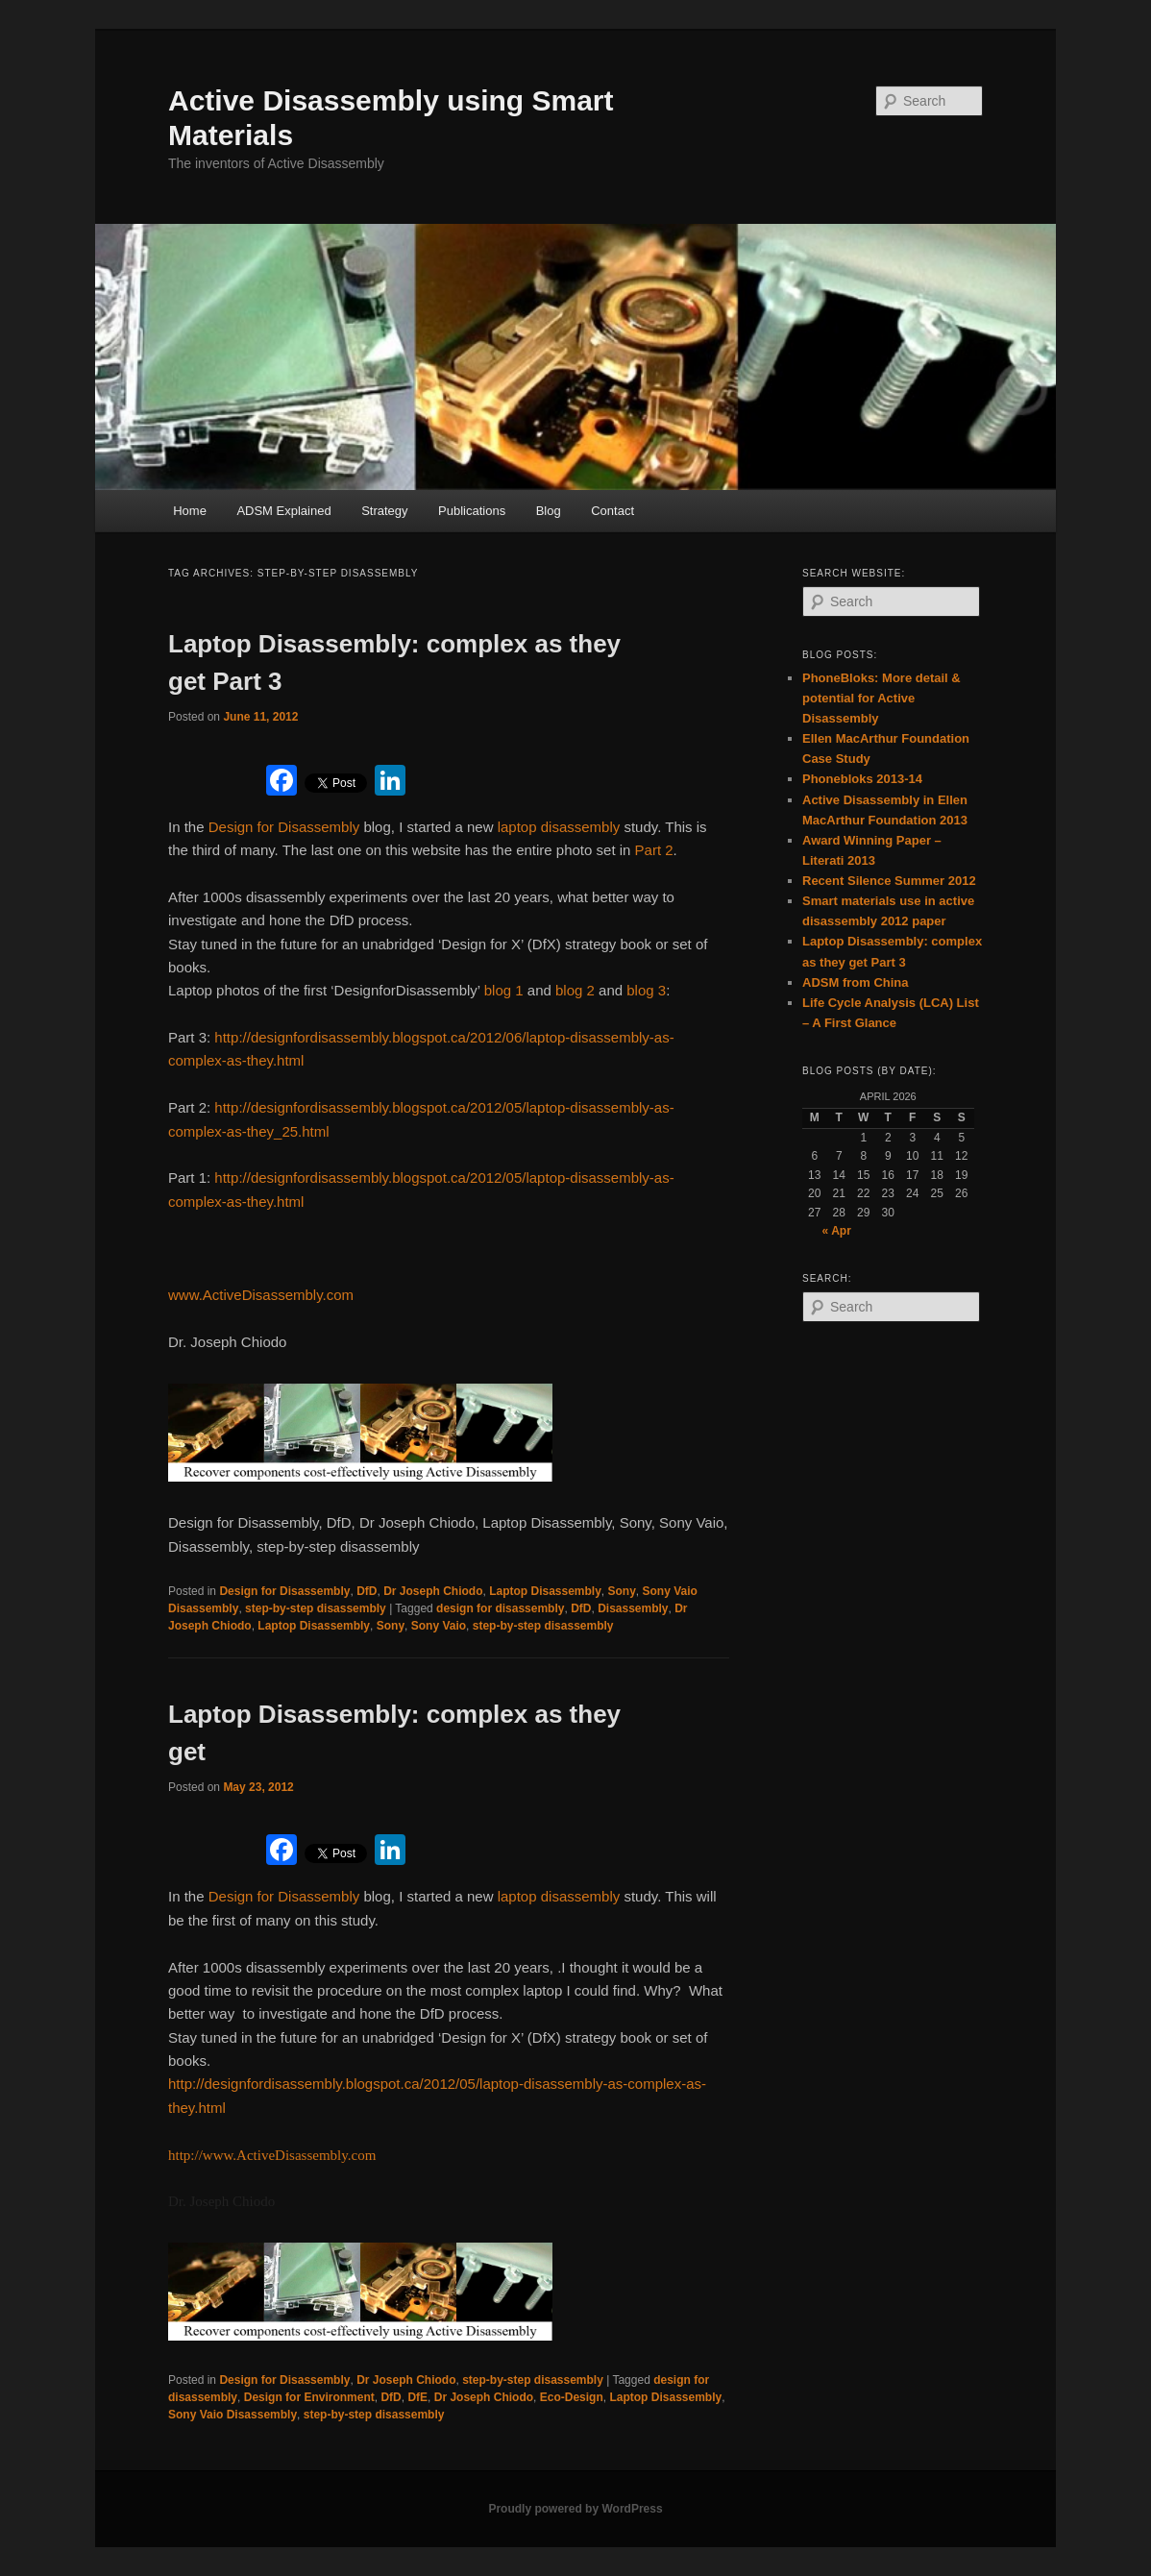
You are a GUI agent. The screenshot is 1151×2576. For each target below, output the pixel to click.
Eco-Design (571, 2397)
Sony (622, 1591)
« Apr (836, 1231)
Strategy (384, 510)
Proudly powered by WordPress (575, 2508)
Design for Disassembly (284, 827)
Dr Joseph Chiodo (432, 1591)
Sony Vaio (438, 1625)
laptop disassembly (559, 827)
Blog (548, 510)
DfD (366, 1591)
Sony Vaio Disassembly (232, 2414)
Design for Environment (309, 2397)
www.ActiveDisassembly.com (261, 1295)
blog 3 (646, 990)
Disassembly (633, 1608)
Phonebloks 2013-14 (862, 779)
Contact (612, 510)
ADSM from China (855, 982)
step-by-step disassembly (315, 1608)
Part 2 (654, 850)
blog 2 (575, 990)
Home (190, 510)
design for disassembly (500, 1608)
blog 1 (504, 990)
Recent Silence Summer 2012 (889, 880)
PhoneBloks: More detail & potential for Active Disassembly (881, 698)
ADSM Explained (283, 510)
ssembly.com (339, 2155)
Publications (471, 510)
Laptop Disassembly (545, 1591)
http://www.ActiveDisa (235, 2155)
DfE (417, 2397)
